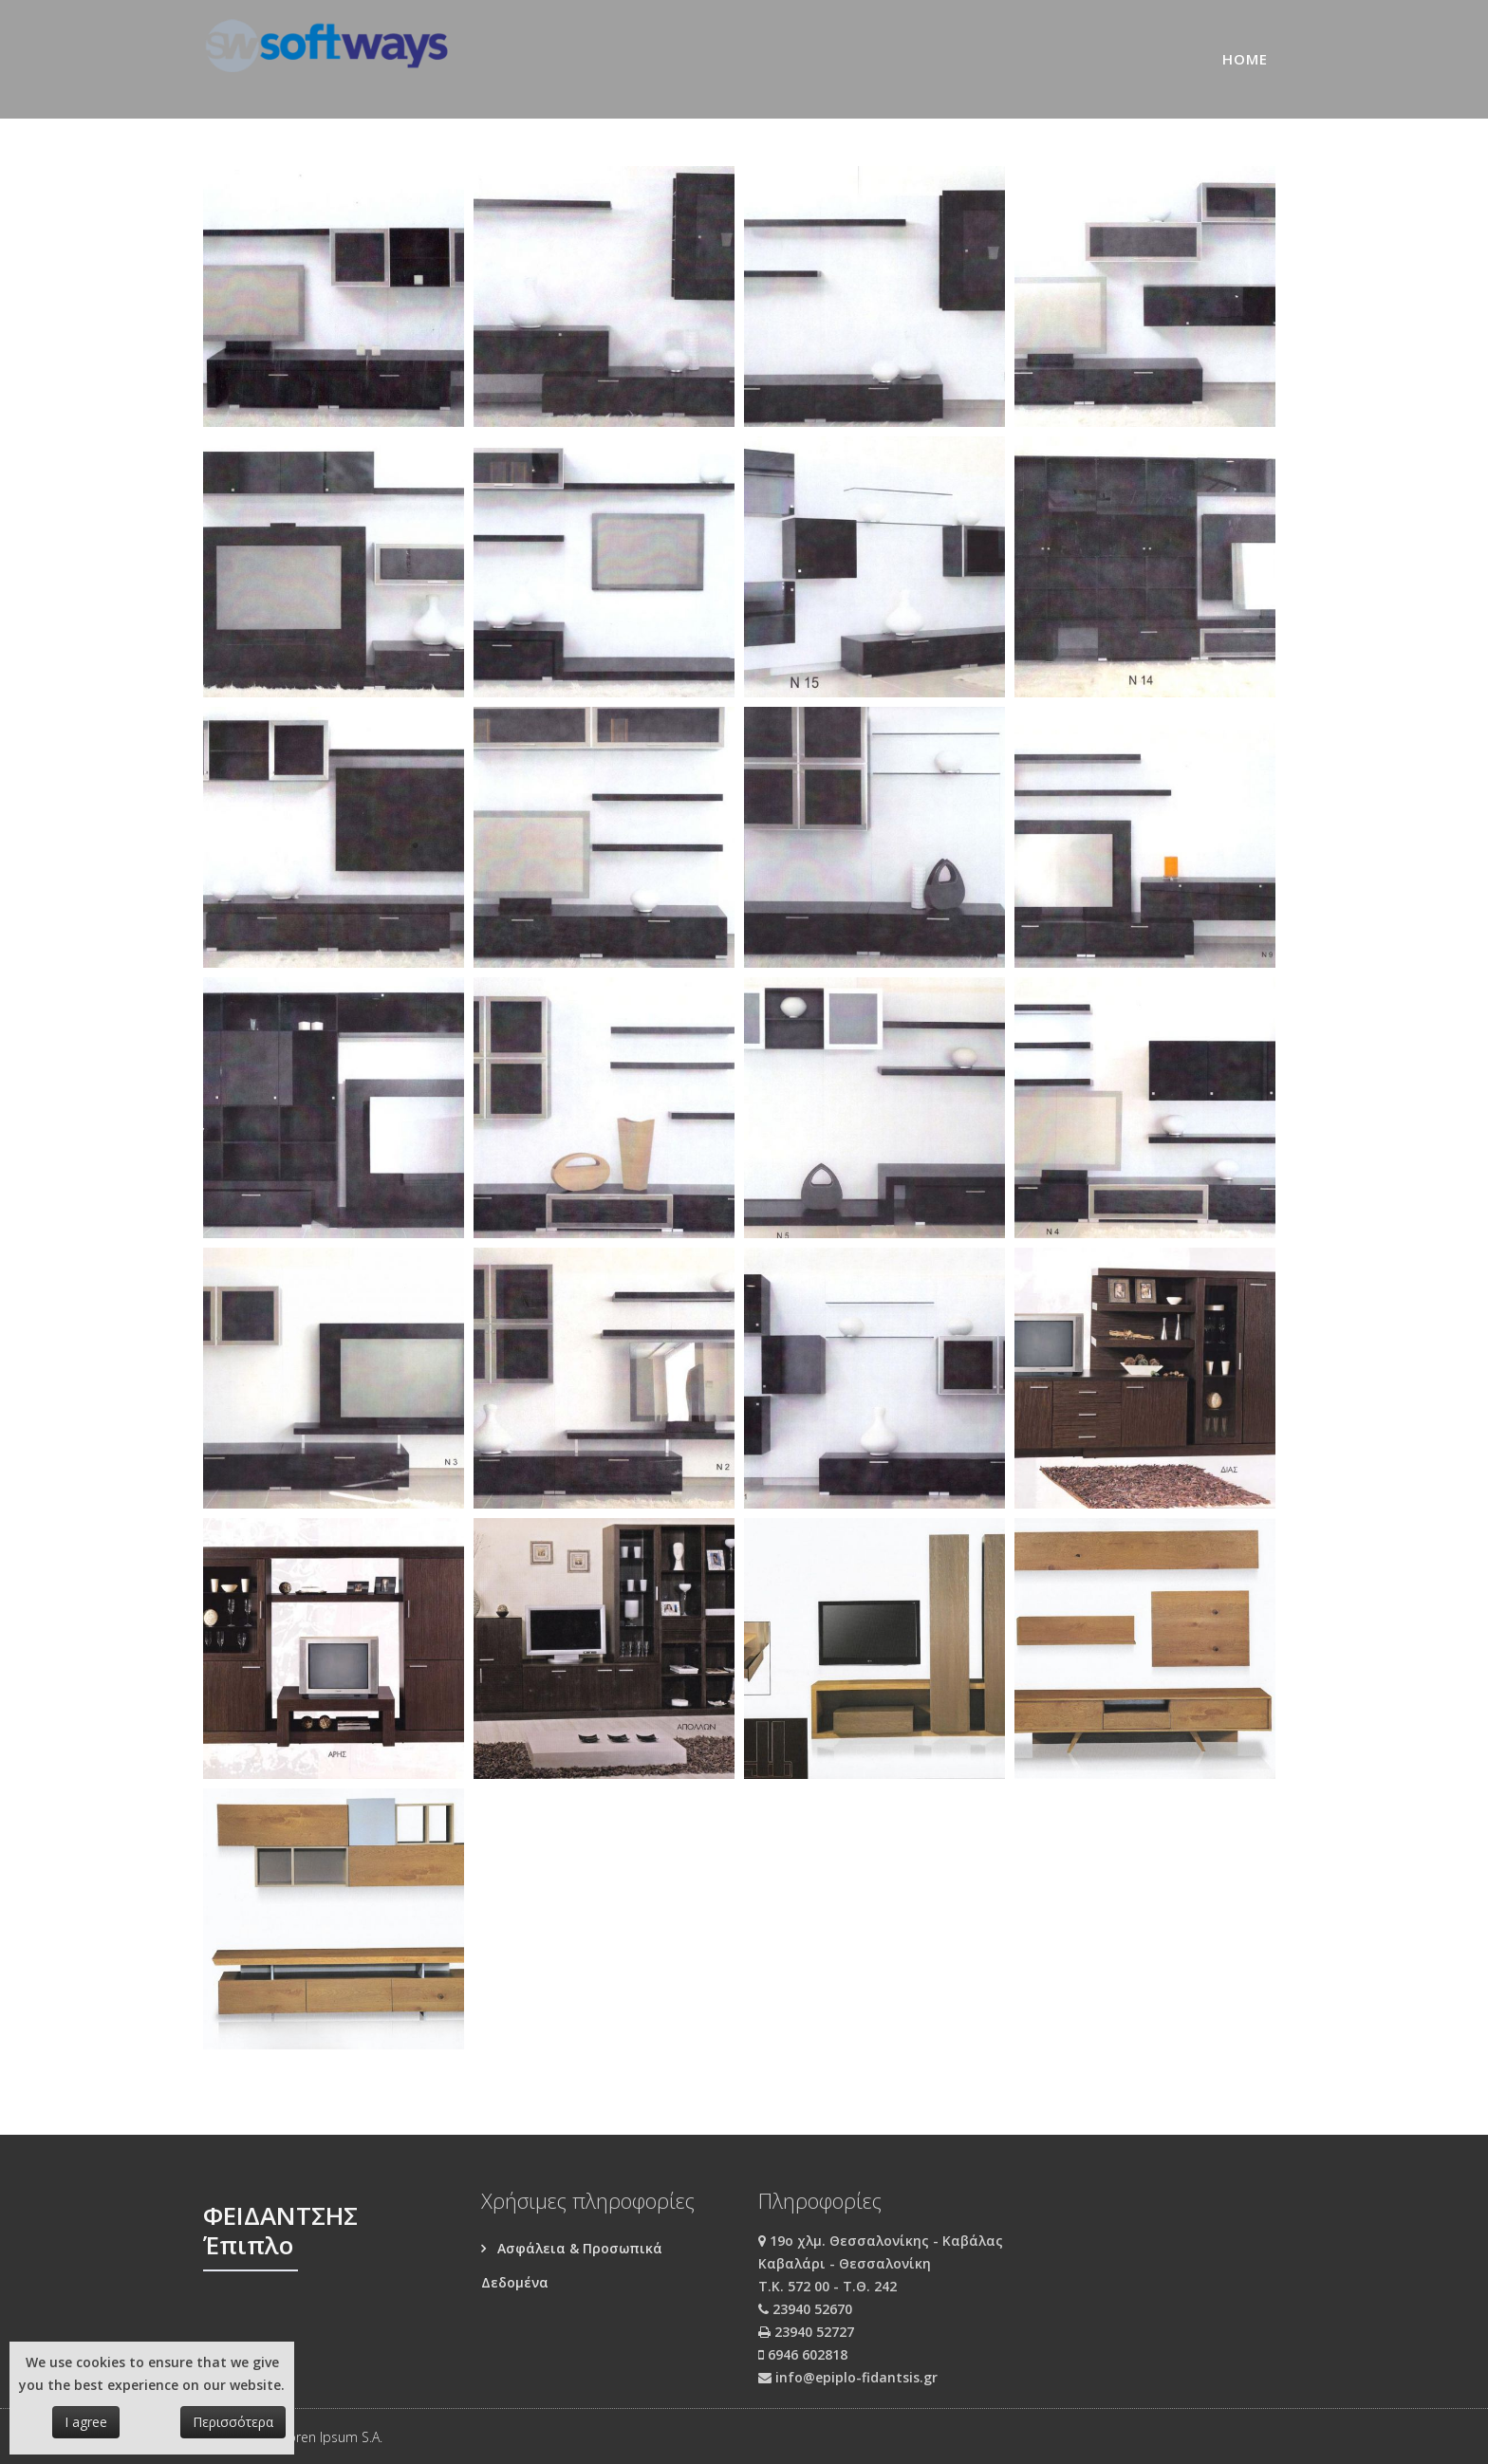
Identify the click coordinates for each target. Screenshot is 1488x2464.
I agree (86, 2422)
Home (1245, 58)
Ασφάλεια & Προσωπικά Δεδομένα (571, 2265)
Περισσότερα (233, 2422)
